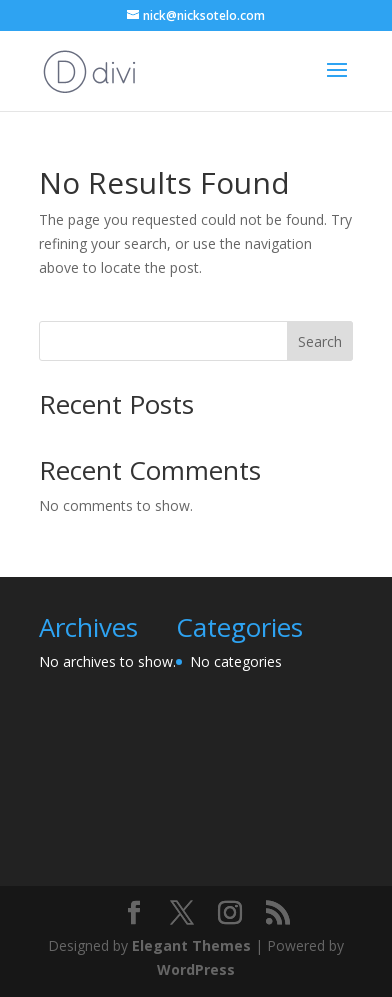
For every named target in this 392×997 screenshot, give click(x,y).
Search (320, 341)
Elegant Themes (191, 945)
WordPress (196, 969)
